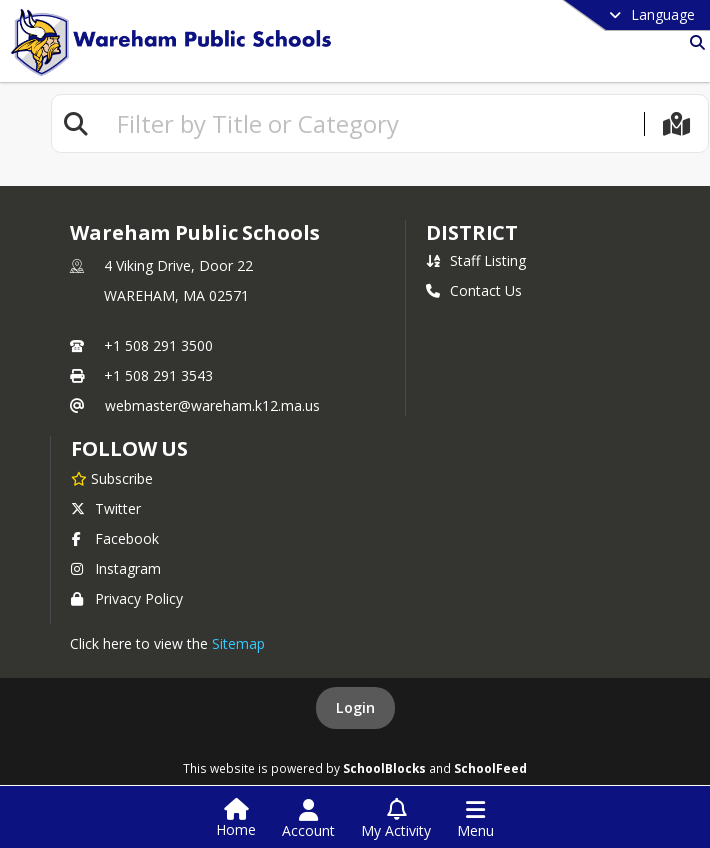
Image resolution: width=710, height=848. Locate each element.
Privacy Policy (127, 598)
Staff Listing (476, 260)
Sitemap (238, 643)
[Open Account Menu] (308, 819)
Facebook (115, 538)
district (472, 232)
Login (355, 707)
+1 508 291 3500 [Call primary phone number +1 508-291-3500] (158, 345)
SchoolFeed (490, 768)
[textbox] (372, 123)
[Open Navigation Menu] (475, 819)
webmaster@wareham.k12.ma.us (212, 405)
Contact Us (474, 290)
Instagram (116, 568)
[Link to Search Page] (693, 42)
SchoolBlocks (384, 768)
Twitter (106, 508)
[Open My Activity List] (396, 819)
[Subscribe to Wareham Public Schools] (112, 478)
